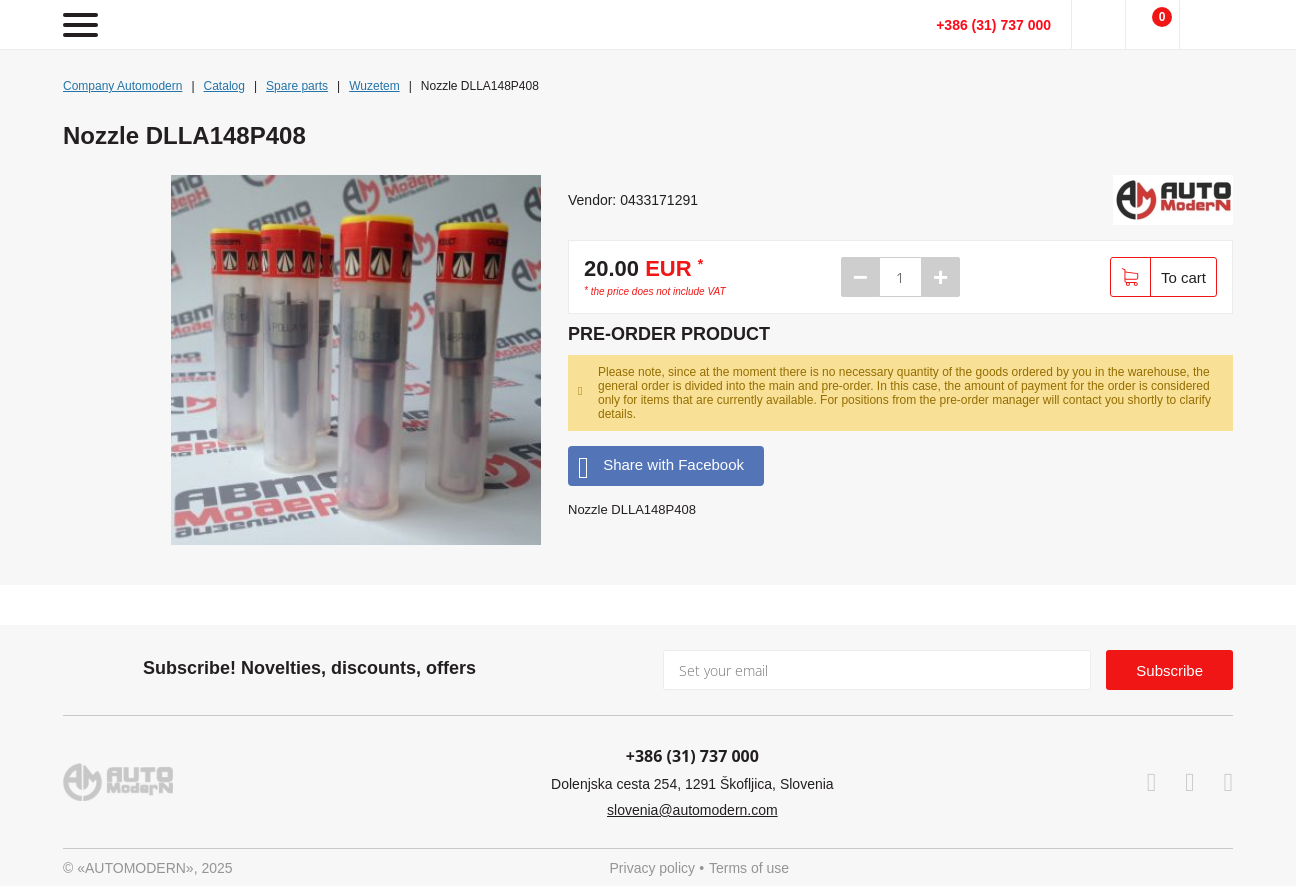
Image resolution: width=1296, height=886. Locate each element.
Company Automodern (122, 86)
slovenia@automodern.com (692, 810)
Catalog (224, 86)
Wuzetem (374, 86)
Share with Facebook (661, 465)
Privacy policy (653, 868)
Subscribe (1169, 670)
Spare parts (297, 86)
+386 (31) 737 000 (993, 25)
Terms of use (749, 868)
